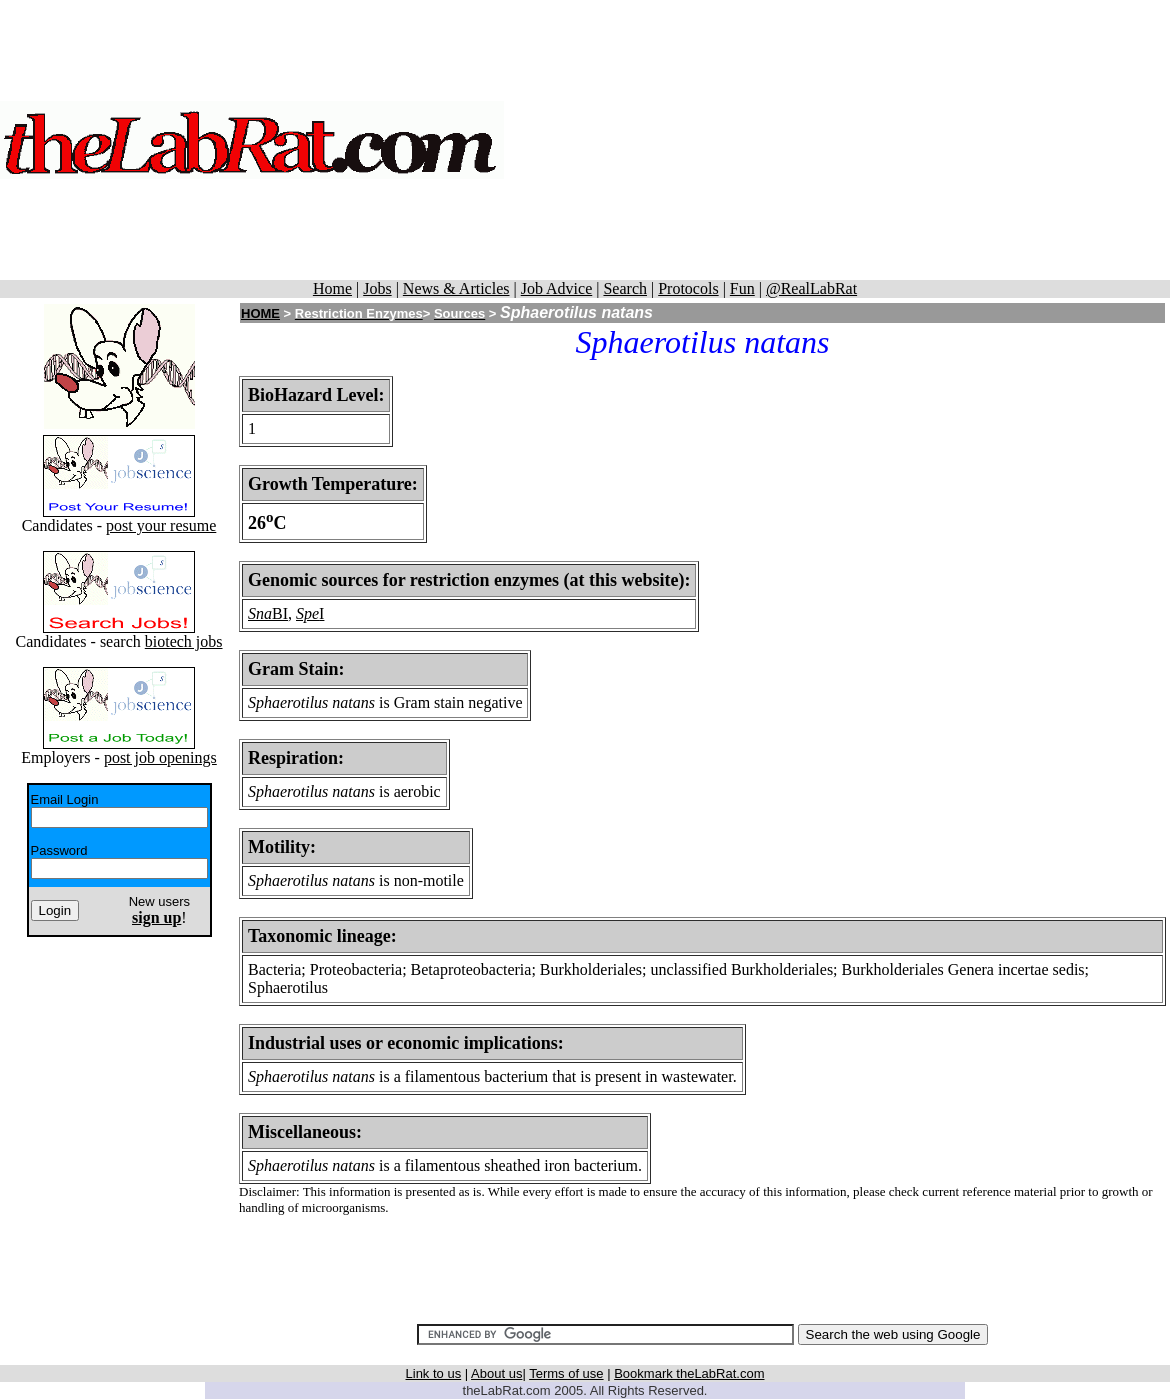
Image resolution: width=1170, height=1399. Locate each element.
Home (332, 288)
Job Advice (557, 288)
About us (496, 1373)
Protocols (688, 288)
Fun (742, 288)
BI (280, 613)
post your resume (161, 525)
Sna (260, 613)
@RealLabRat (811, 288)
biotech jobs (184, 641)
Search (625, 288)
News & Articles (456, 288)
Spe (307, 613)
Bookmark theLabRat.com (689, 1373)
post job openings (160, 757)
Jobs (377, 288)
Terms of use (566, 1373)
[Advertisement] (837, 140)
